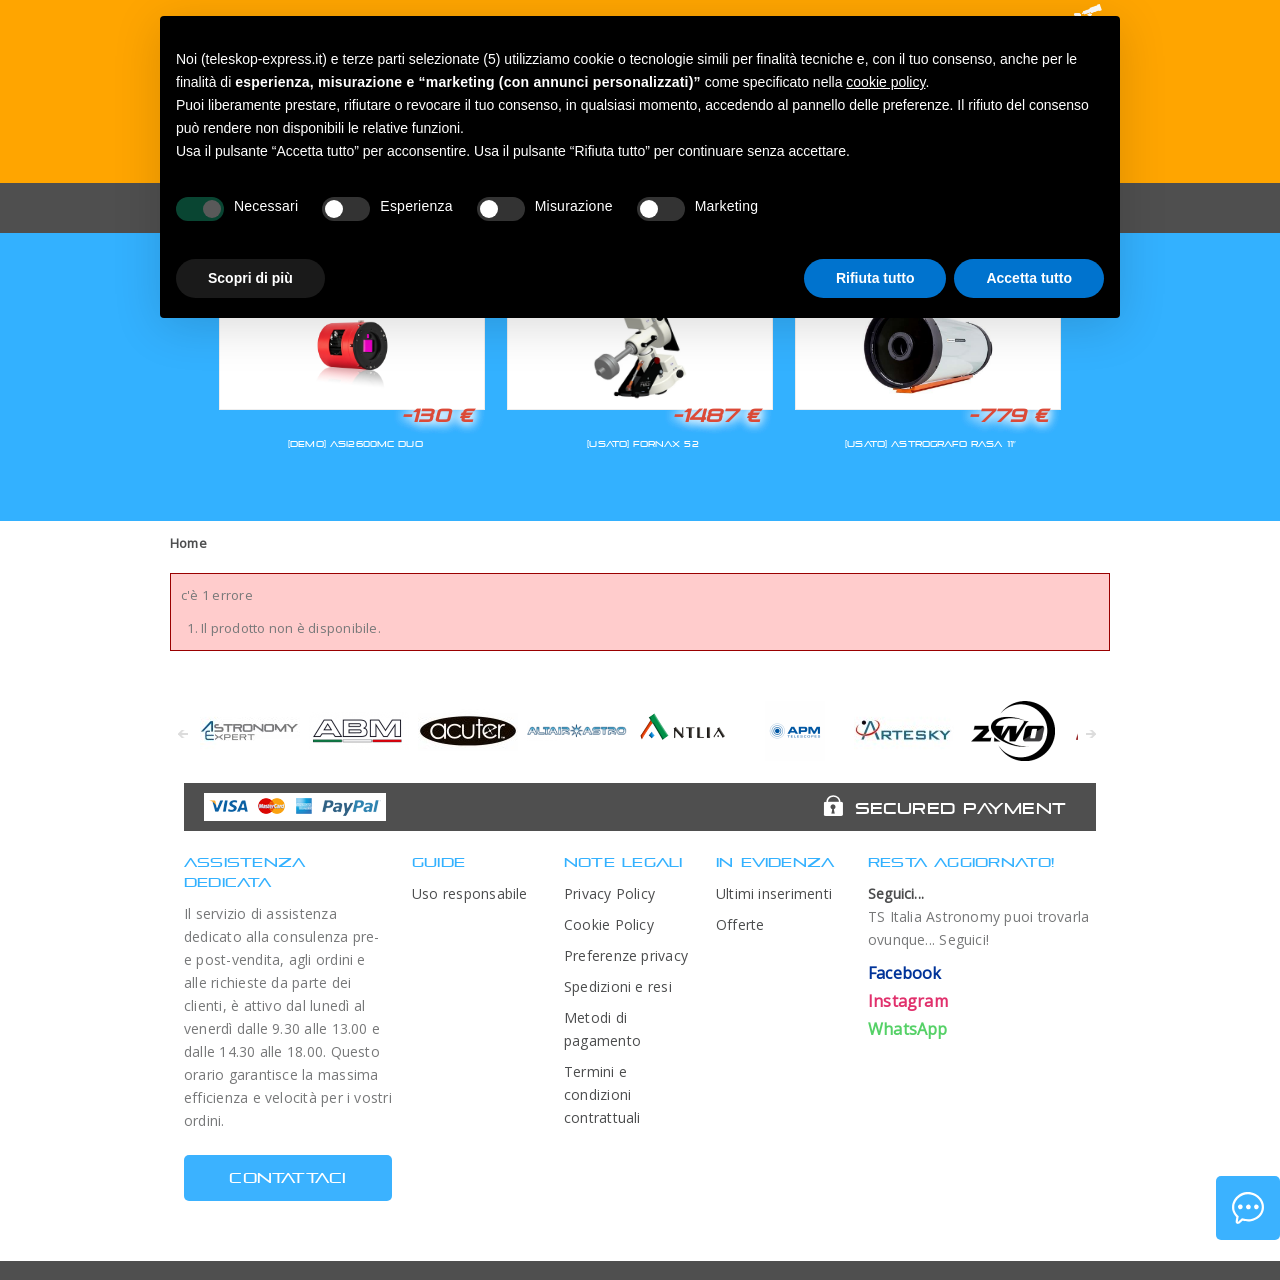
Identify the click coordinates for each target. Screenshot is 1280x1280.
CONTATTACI (287, 1177)
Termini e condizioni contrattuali (602, 1094)
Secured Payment (960, 808)
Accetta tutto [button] (1029, 278)
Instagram (908, 1001)
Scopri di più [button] (250, 278)
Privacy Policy (609, 893)
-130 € (437, 415)
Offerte (740, 924)
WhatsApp (908, 1029)
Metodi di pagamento (602, 1029)
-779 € (1008, 415)
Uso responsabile (470, 893)
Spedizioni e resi (618, 986)
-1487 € (716, 415)
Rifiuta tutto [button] (875, 278)
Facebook (905, 973)
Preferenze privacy (626, 955)
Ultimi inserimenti (774, 893)
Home (188, 543)
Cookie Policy (609, 924)
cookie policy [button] (885, 82)
